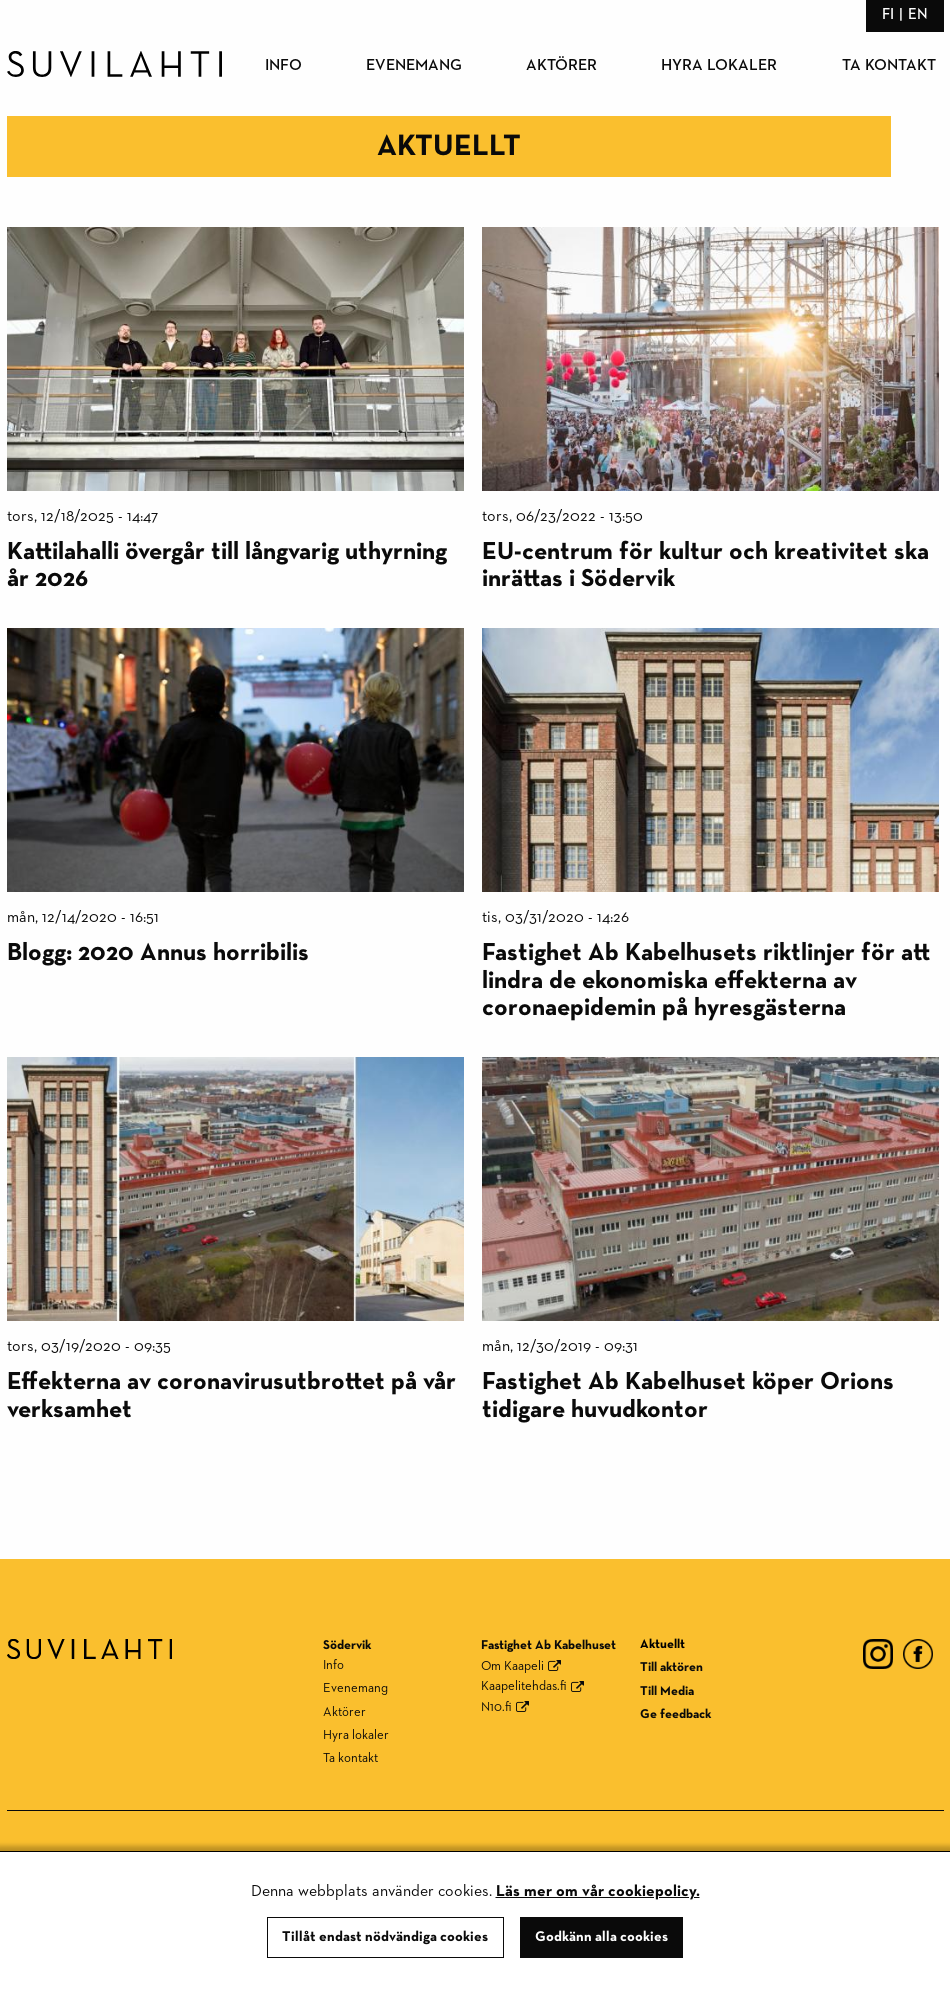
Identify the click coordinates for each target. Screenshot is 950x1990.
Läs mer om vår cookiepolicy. (598, 1892)
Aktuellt (662, 1644)
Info (283, 66)
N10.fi (496, 1707)
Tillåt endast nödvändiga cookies (385, 1937)
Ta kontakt (889, 66)
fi (888, 14)
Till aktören (671, 1667)
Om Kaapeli (512, 1666)
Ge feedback (675, 1714)
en (918, 14)
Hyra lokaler (719, 66)
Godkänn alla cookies (601, 1937)
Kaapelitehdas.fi (524, 1686)
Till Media (667, 1691)
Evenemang (414, 66)
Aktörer (561, 66)
